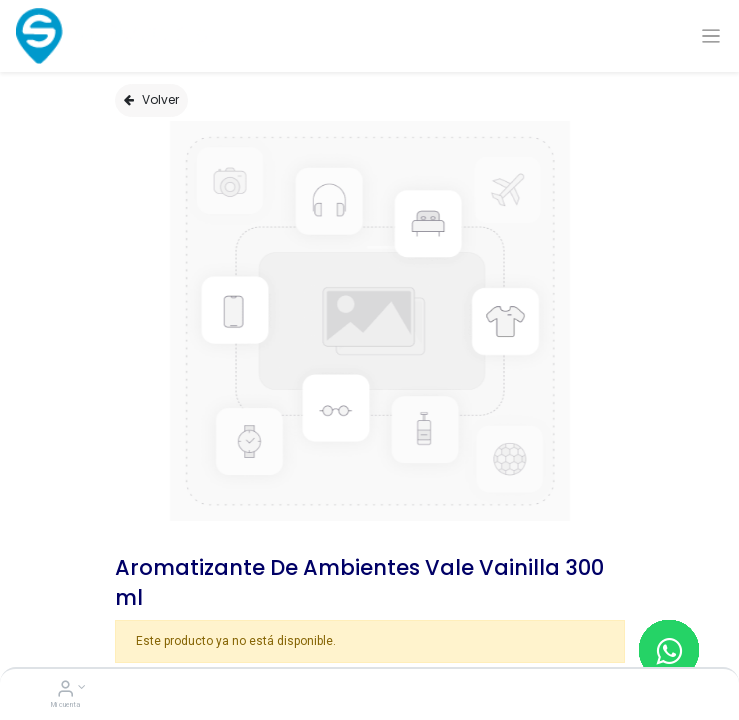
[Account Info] (65, 691)
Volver (151, 99)
